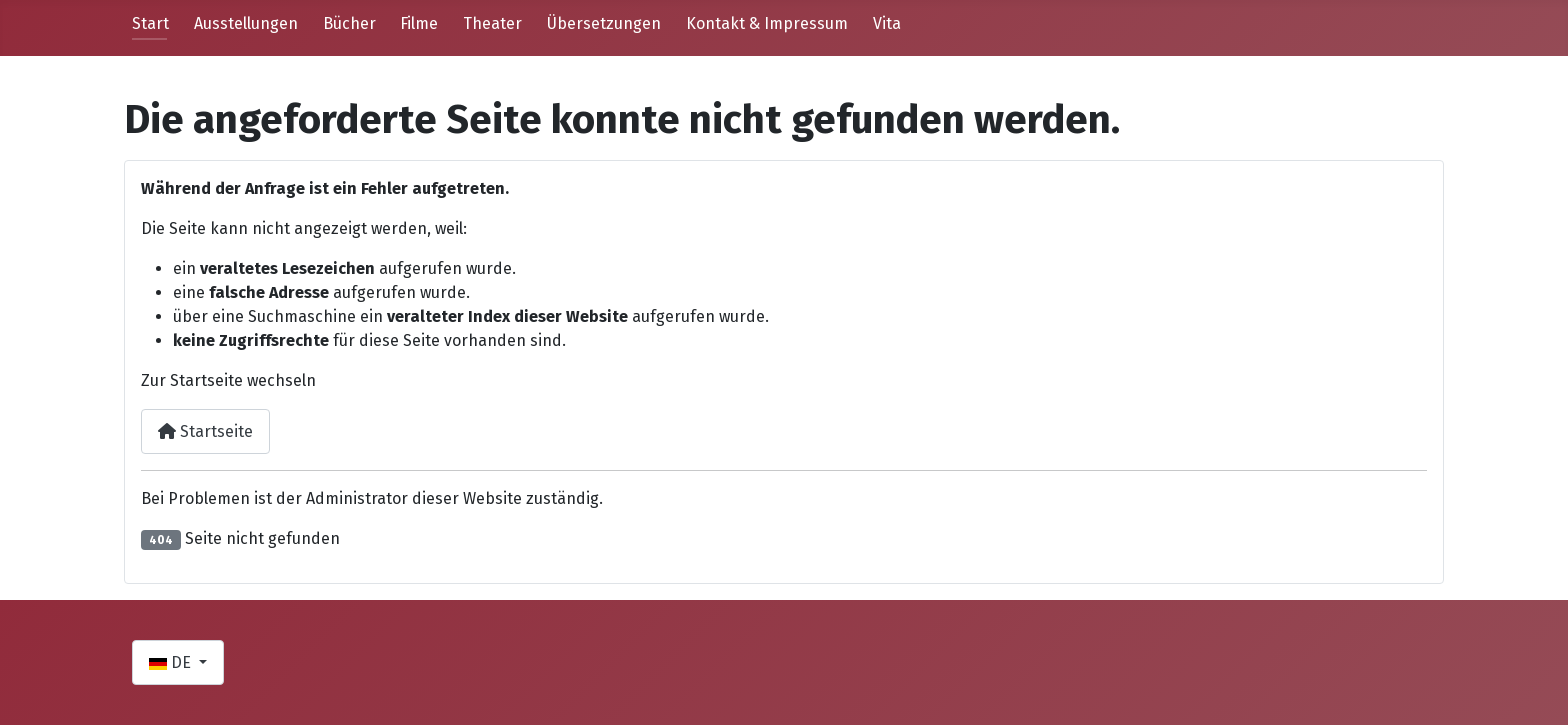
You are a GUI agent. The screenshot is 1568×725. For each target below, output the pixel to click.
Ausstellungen (246, 23)
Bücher (349, 23)
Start (150, 23)
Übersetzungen (604, 23)
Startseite (205, 431)
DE (172, 662)
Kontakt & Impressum (767, 23)
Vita (887, 23)
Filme (419, 23)
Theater (492, 23)
